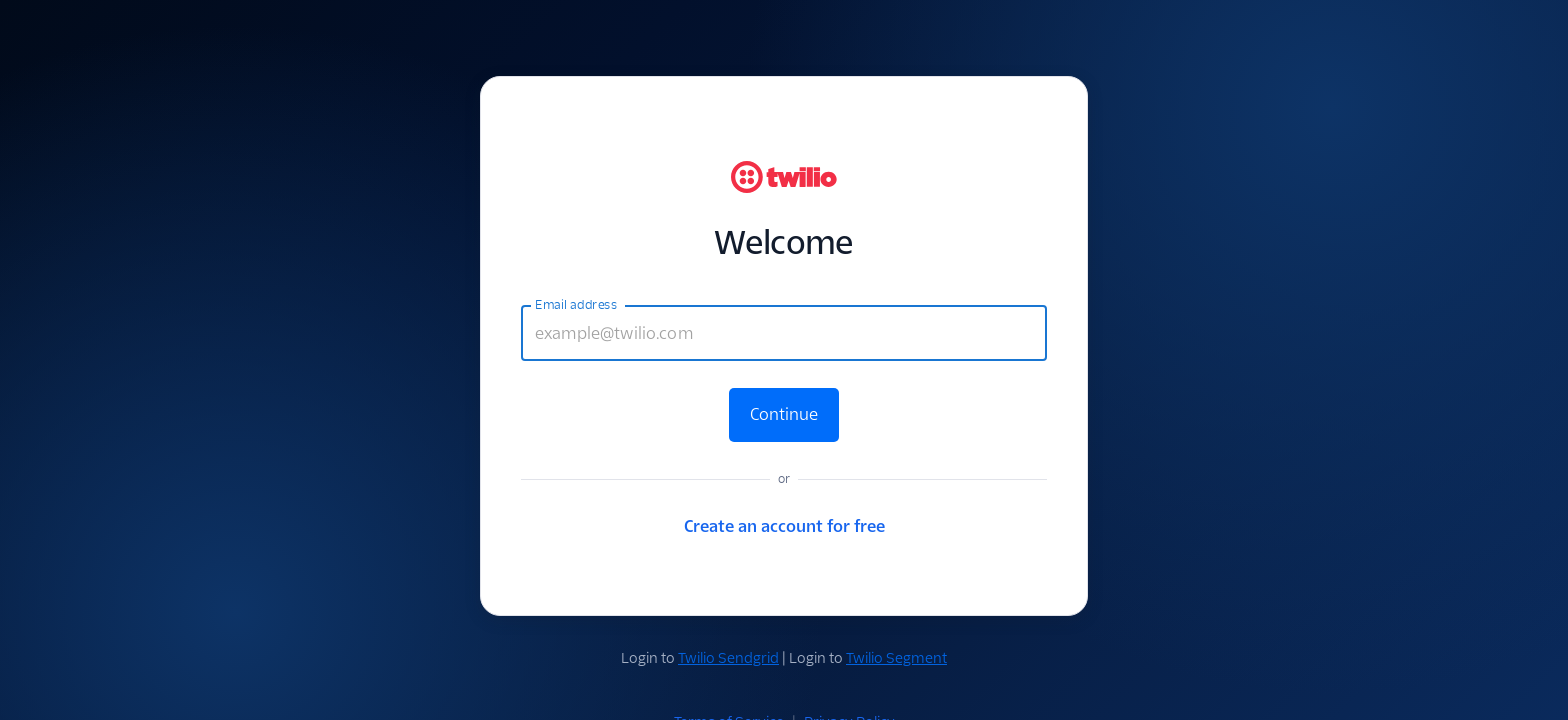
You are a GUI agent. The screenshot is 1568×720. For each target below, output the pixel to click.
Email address (576, 305)
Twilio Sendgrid (728, 658)
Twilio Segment (896, 658)
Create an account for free (784, 526)
